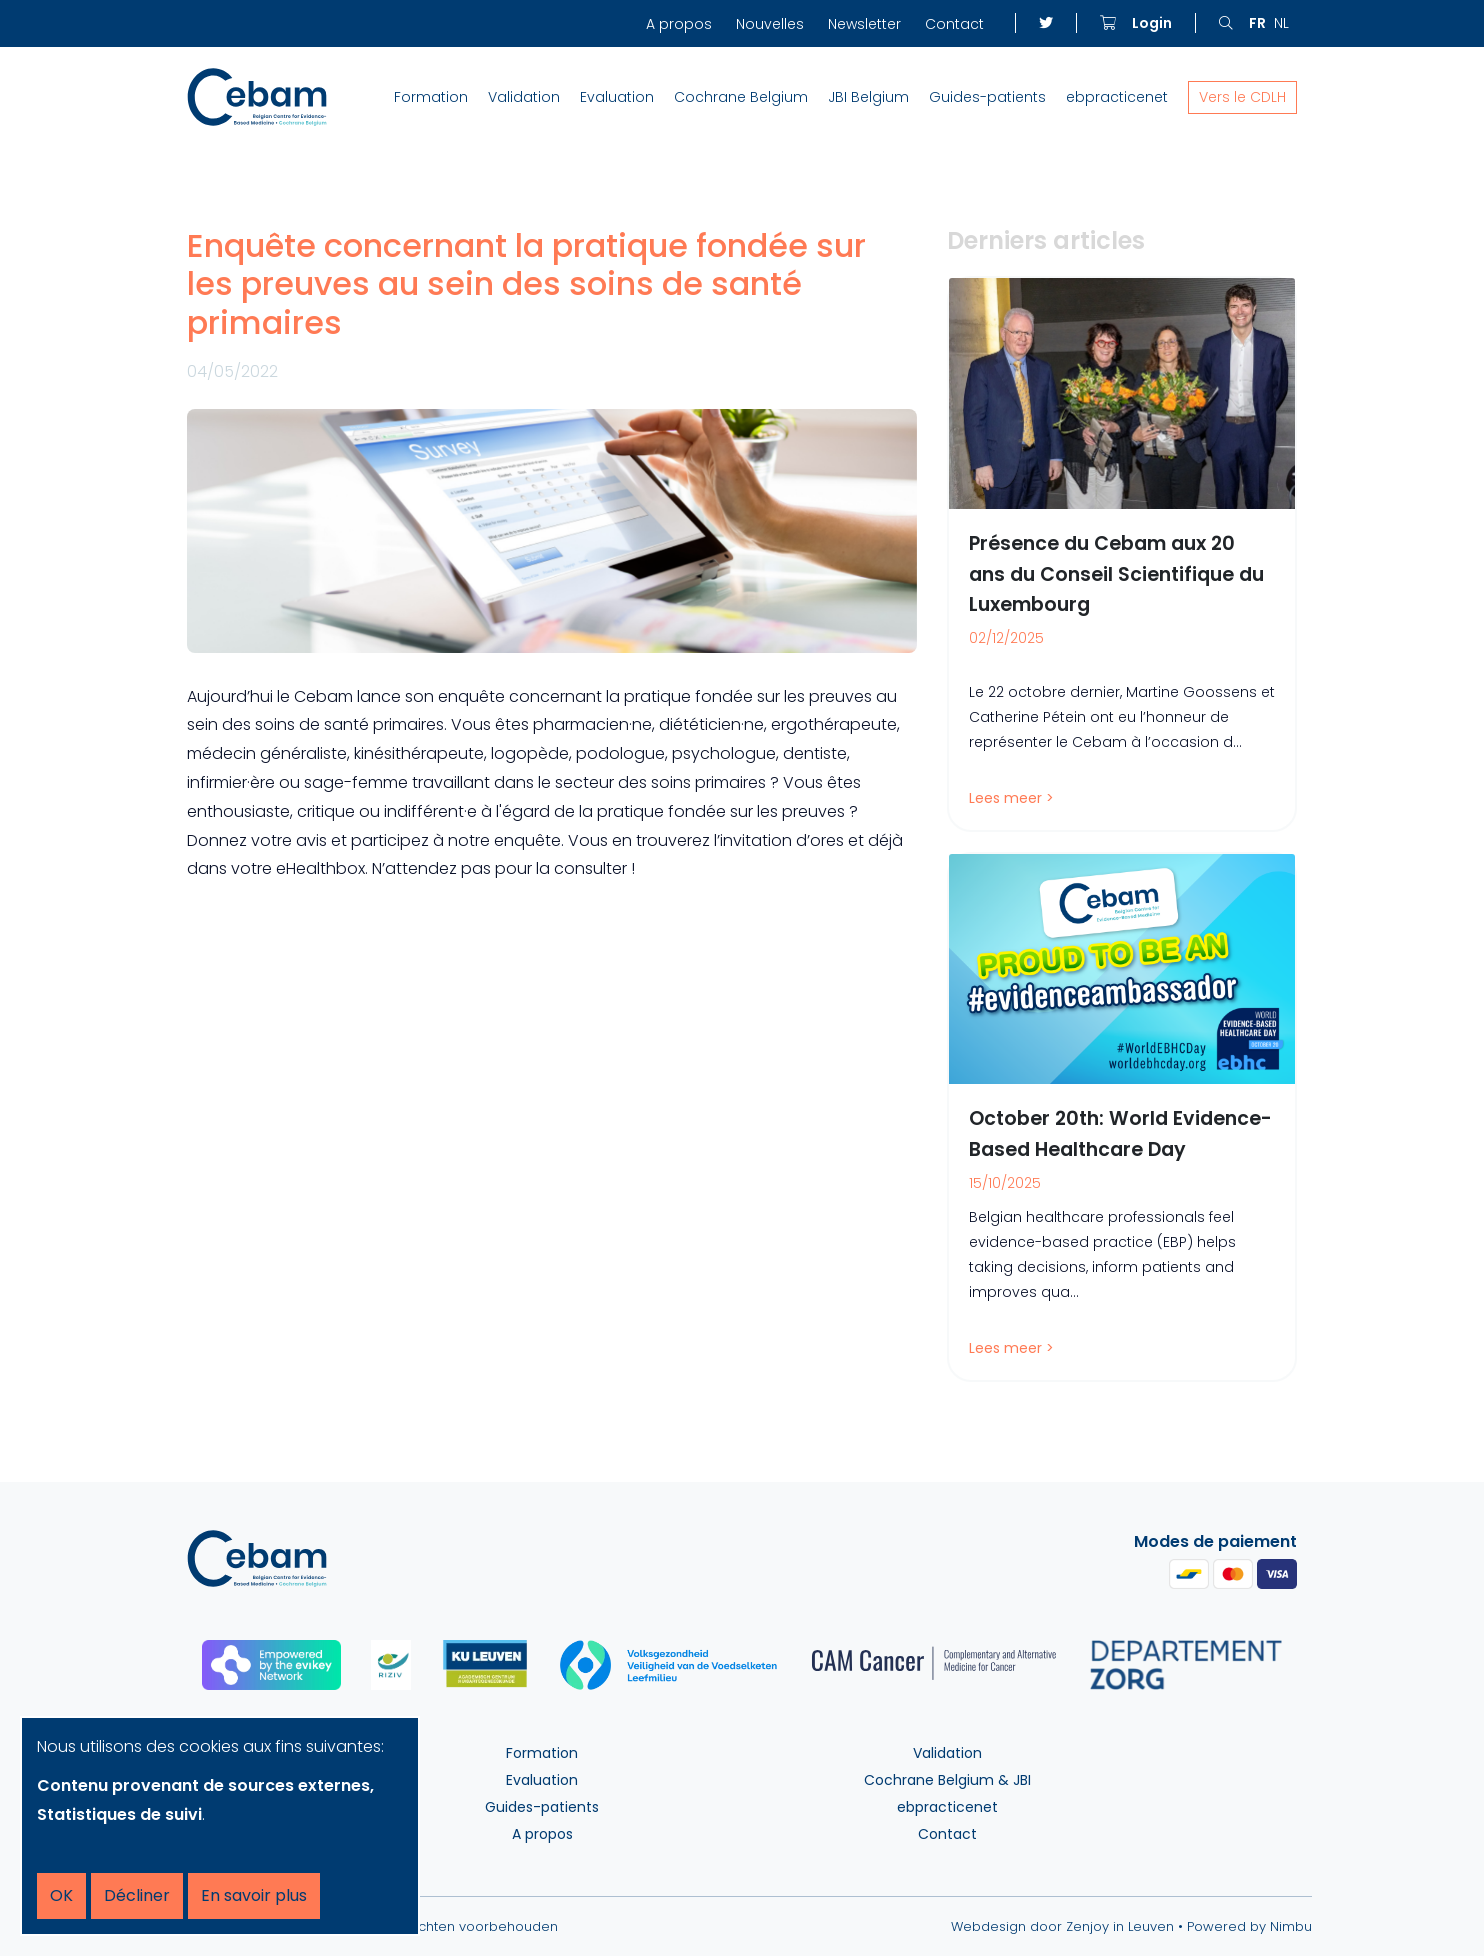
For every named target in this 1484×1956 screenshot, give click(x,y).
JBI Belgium (868, 97)
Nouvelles (770, 24)
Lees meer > (1011, 798)
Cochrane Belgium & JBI (947, 1780)
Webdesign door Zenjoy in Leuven (1062, 1926)
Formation (431, 97)
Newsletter (864, 24)
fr (1257, 23)
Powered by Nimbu (1249, 1926)
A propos (679, 24)
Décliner (137, 1895)
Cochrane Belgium (741, 97)
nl (1281, 23)
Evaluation (617, 97)
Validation (524, 97)
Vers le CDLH (1242, 97)
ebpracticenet (1117, 97)
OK (61, 1895)
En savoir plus (254, 1895)
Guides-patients (987, 97)
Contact (954, 24)
